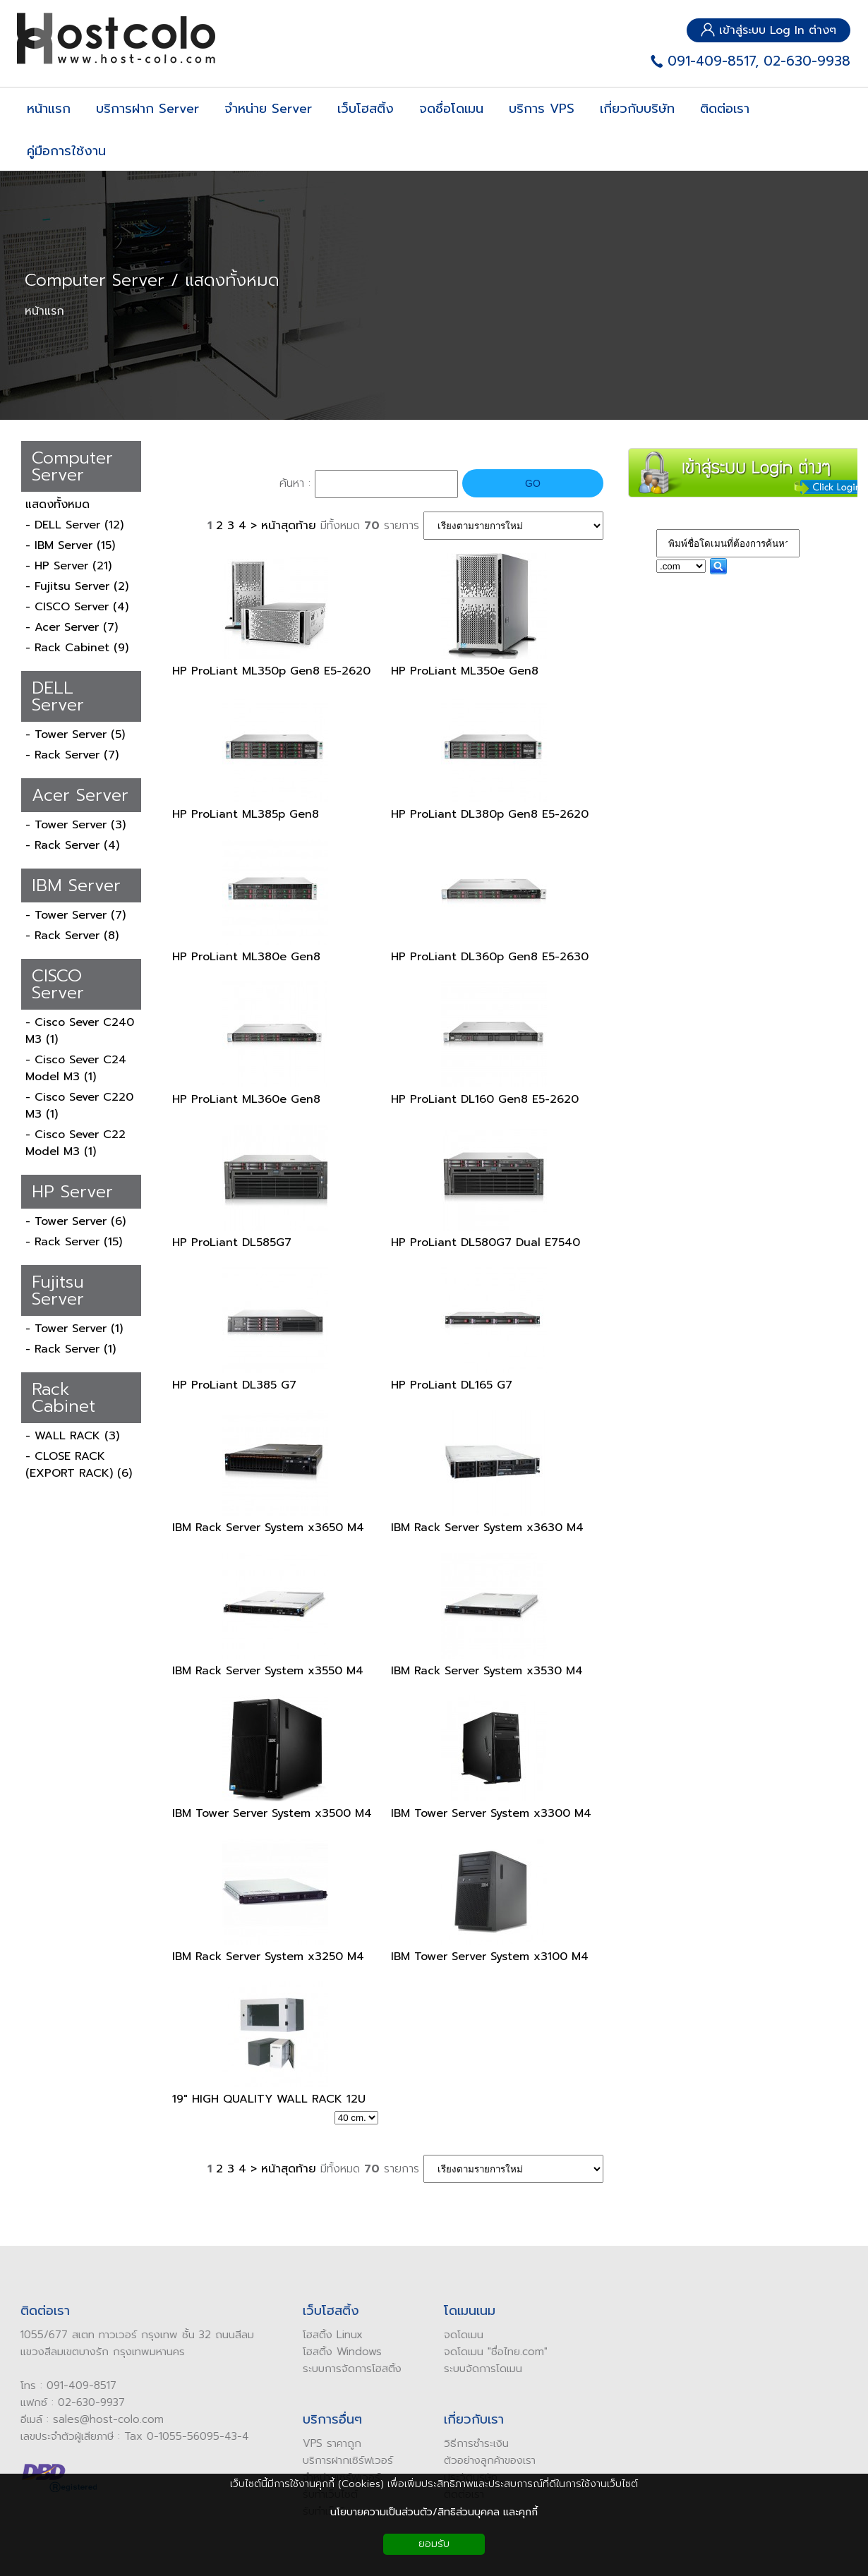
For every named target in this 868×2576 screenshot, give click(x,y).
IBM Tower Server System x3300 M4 (491, 1813)
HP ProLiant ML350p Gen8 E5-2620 (271, 671)
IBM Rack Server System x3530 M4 (487, 1670)
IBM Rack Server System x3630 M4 (487, 1527)
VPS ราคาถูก (325, 2443)
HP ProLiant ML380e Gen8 (246, 956)
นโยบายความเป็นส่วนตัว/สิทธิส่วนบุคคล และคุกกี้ (434, 2512)
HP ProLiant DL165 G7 (451, 1385)
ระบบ (448, 2368)
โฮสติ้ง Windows (335, 2351)
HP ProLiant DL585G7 (231, 1242)
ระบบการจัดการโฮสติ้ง (345, 2368)
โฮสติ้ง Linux (326, 2334)
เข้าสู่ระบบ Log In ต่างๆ (768, 30)
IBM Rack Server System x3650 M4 (268, 1527)
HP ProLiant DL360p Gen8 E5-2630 (490, 956)
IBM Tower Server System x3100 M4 (490, 1956)
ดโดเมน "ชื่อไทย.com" (492, 2351)
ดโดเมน (460, 2334)
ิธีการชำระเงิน (473, 2443)
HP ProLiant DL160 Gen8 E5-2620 (485, 1099)
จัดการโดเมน (487, 2368)
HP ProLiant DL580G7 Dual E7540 (485, 1242)
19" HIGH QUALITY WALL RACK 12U (269, 2099)
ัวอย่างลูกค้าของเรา (487, 2460)
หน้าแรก (44, 311)
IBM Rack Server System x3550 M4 (267, 1670)
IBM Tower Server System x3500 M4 (272, 1813)
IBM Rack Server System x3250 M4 (268, 1956)
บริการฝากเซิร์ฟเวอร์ (341, 2460)
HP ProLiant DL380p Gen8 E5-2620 (490, 814)
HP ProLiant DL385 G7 (234, 1385)
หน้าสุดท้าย (288, 525)
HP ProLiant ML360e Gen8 (246, 1099)
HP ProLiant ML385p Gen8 (245, 814)
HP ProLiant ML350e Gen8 (464, 671)
